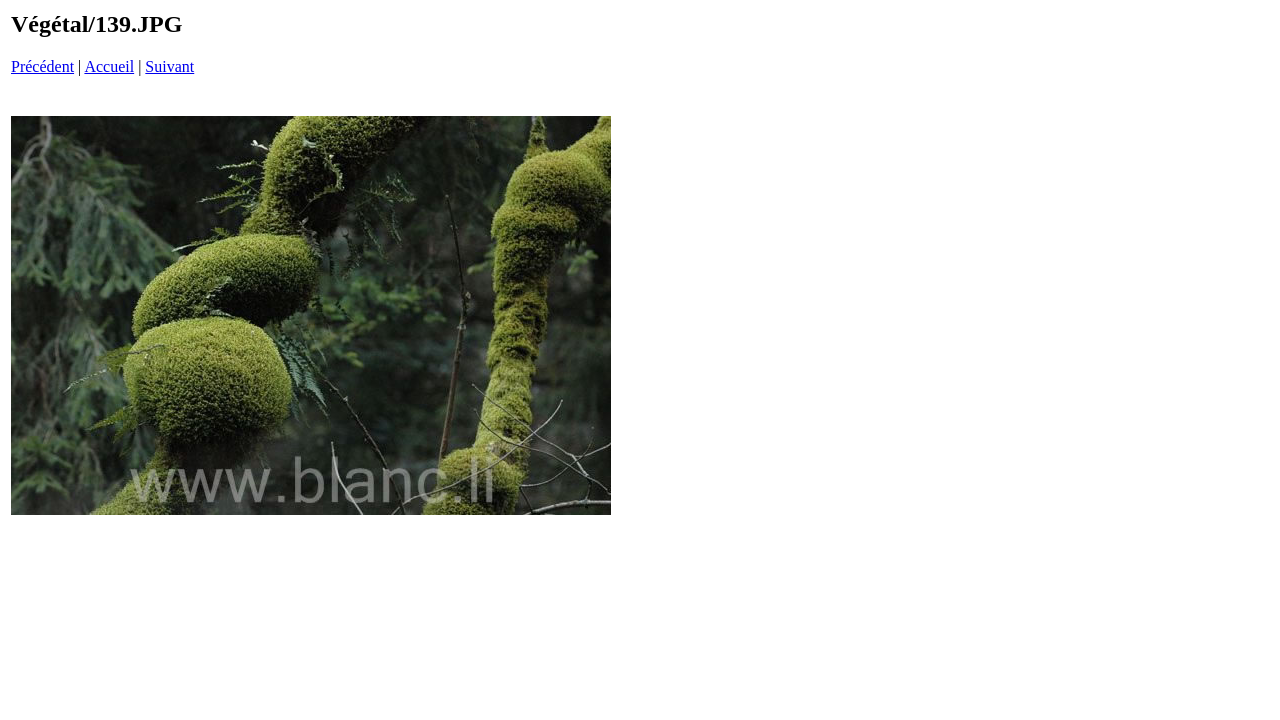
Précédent (42, 66)
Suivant (169, 66)
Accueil (109, 66)
